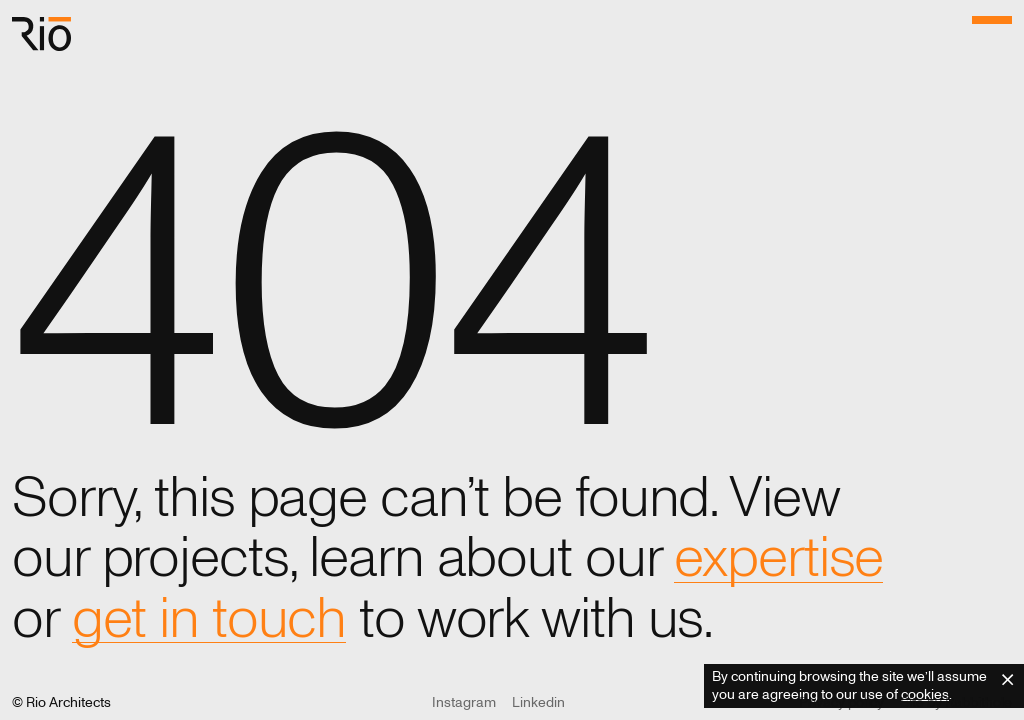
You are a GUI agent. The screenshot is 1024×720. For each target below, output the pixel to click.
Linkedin (538, 702)
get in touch (209, 619)
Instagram (464, 702)
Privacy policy (841, 702)
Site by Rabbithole (956, 702)
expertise (778, 558)
